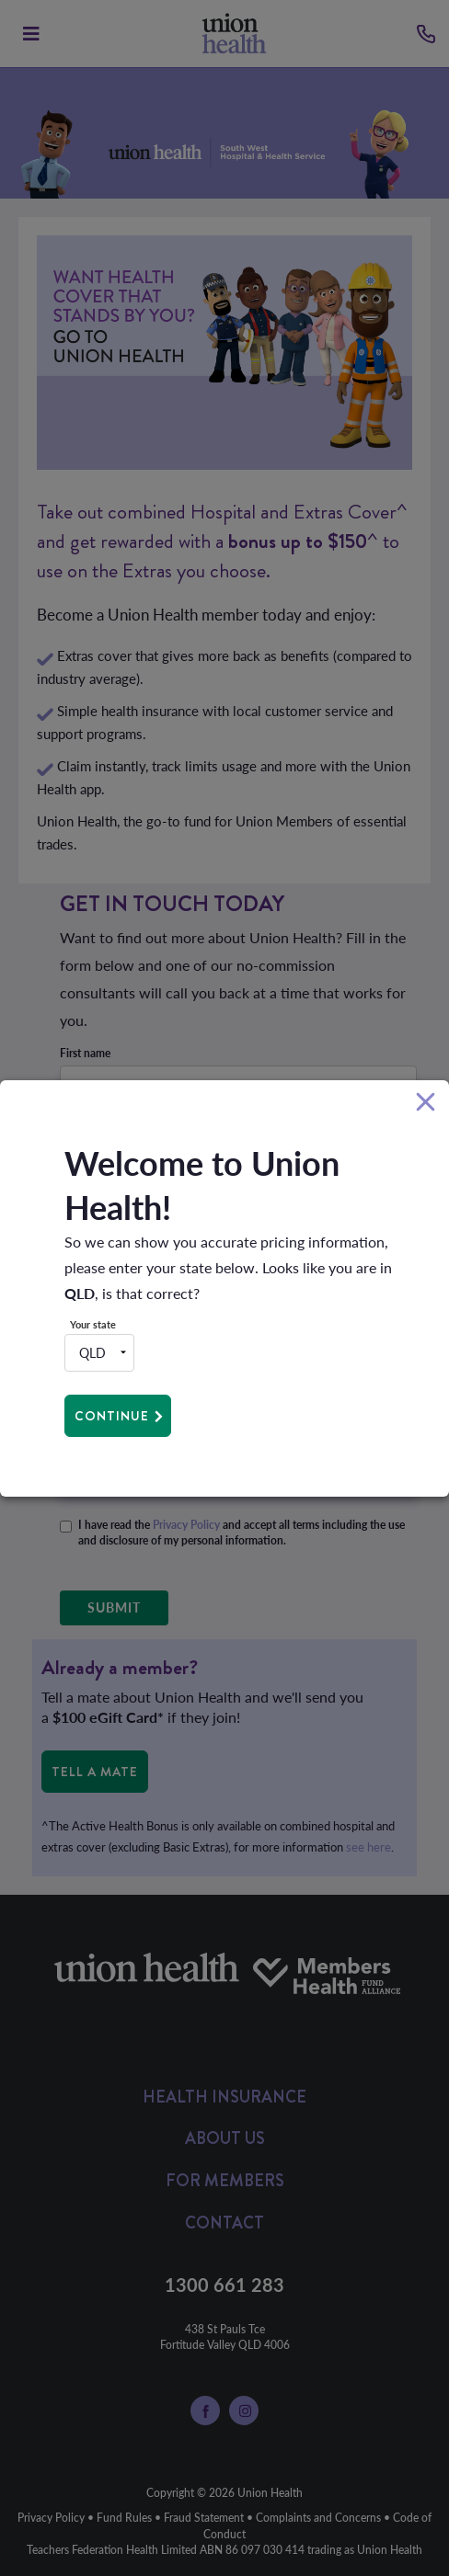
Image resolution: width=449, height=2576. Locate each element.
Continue (112, 1416)
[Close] (425, 1102)
